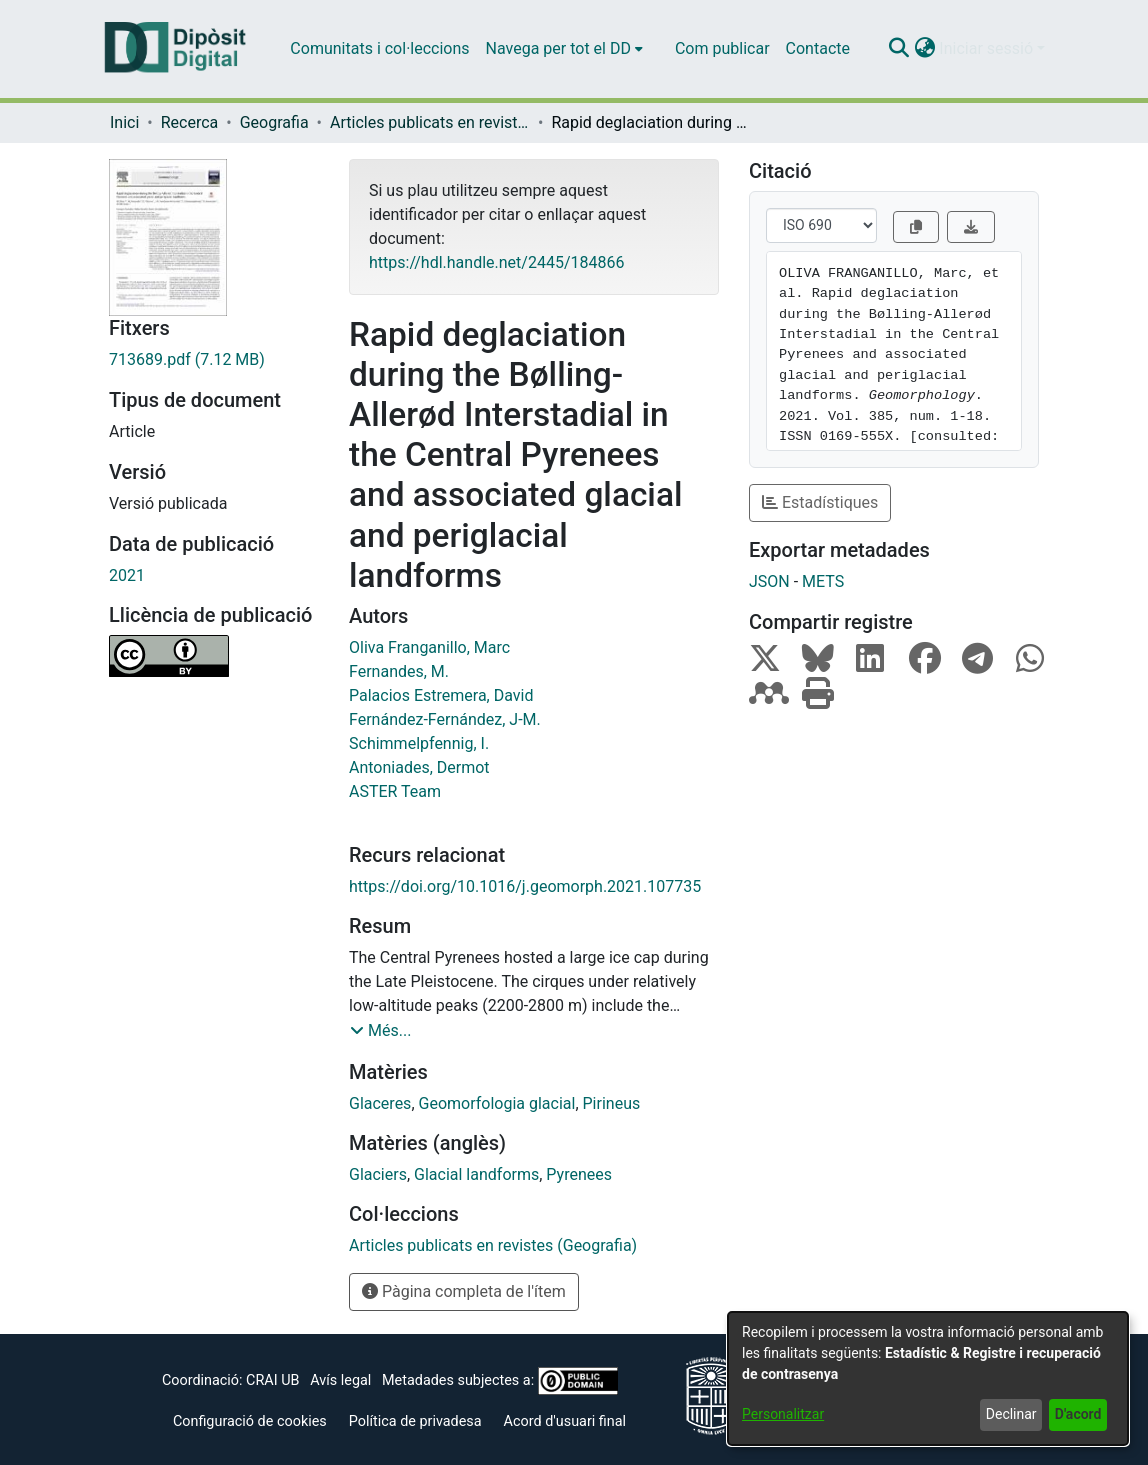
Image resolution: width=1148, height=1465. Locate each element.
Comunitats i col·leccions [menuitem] (379, 48)
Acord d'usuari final (565, 1421)
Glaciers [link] (378, 1174)
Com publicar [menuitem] (722, 48)
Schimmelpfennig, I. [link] (419, 743)
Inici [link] (124, 122)
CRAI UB (272, 1380)
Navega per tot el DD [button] (558, 48)
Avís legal (340, 1380)
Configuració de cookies (250, 1421)
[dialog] (928, 1378)
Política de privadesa (415, 1421)
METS (823, 581)
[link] (214, 360)
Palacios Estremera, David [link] (441, 695)
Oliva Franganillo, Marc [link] (429, 647)
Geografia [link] (274, 122)
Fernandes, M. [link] (399, 671)
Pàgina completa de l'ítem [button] (464, 1291)
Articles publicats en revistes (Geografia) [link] (430, 122)
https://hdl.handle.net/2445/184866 (496, 262)
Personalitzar (783, 1414)
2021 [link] (127, 575)
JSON (769, 581)
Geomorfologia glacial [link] (497, 1103)
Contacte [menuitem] (818, 48)
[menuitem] (564, 49)
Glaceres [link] (380, 1103)
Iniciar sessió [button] (988, 48)
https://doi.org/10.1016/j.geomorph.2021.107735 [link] (525, 886)
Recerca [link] (190, 122)
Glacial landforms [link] (476, 1174)
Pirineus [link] (612, 1103)
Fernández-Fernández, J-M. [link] (445, 719)
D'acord (1078, 1414)
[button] (898, 49)
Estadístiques (820, 502)
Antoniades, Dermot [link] (419, 767)
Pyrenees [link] (579, 1174)
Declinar (1011, 1414)
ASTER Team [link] (395, 791)
